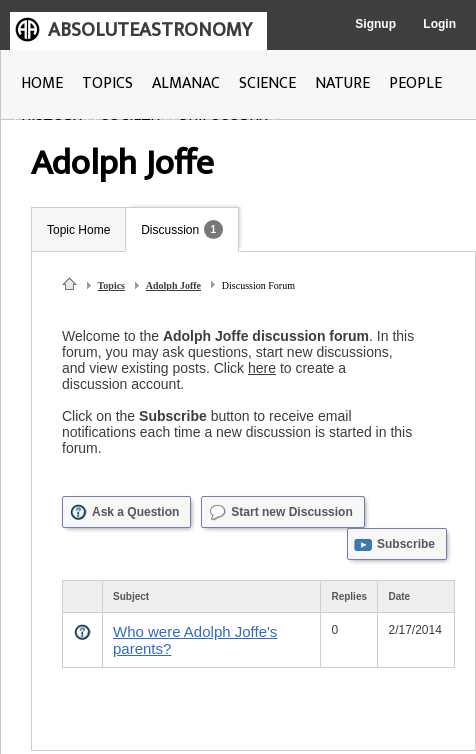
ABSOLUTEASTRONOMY (150, 30)
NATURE (342, 83)
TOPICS (107, 83)
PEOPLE (415, 83)
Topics (111, 285)
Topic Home (78, 230)
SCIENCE (267, 83)
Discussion (170, 230)
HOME (42, 83)
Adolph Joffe (173, 285)
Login (439, 24)
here (262, 368)
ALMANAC (186, 83)
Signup (375, 24)
